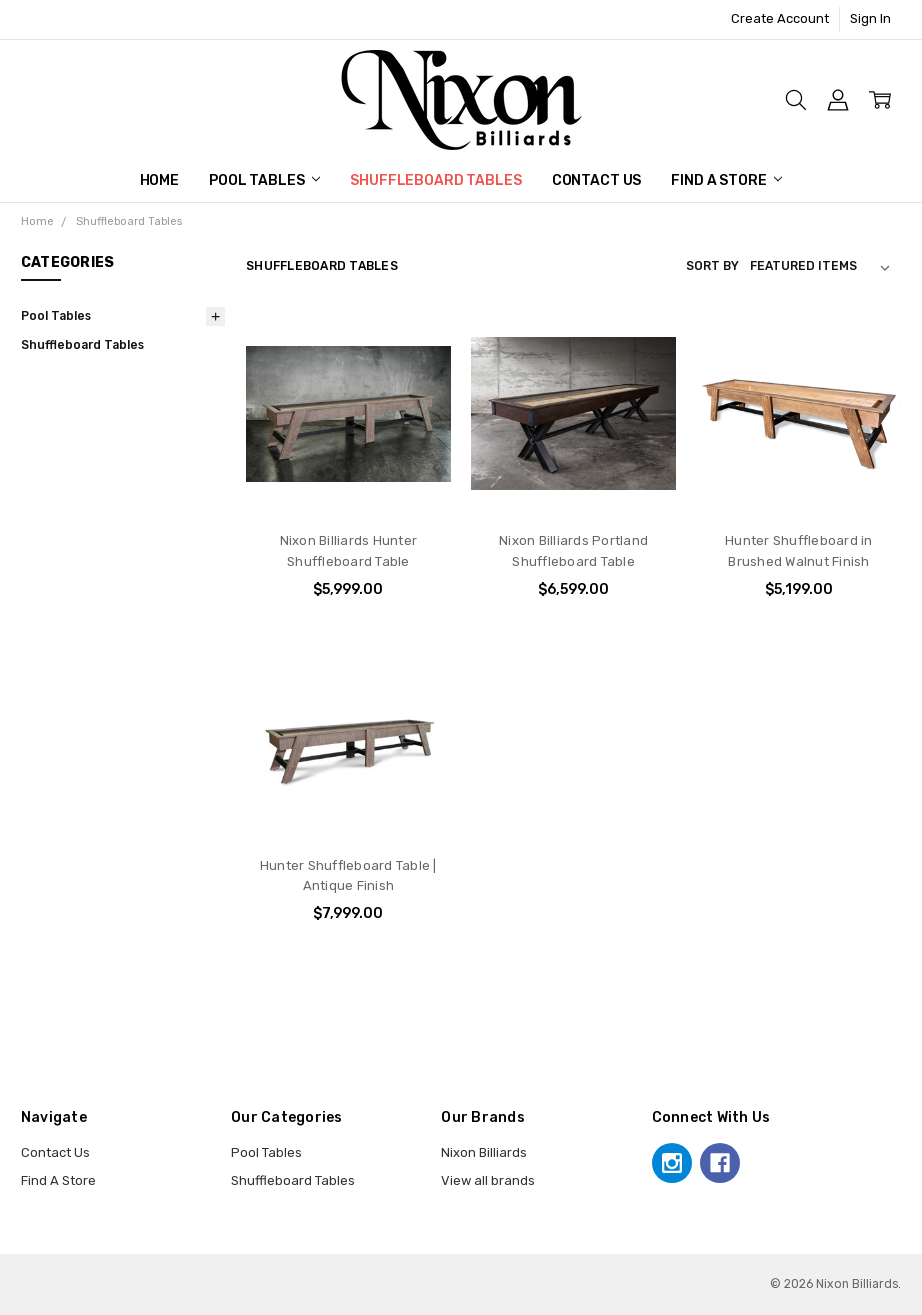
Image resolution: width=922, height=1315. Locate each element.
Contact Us (597, 180)
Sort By (712, 266)
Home (159, 180)
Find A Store (726, 180)
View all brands (488, 1180)
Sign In (870, 18)
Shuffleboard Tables (435, 180)
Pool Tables (264, 180)
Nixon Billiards (484, 1152)
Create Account (780, 18)
